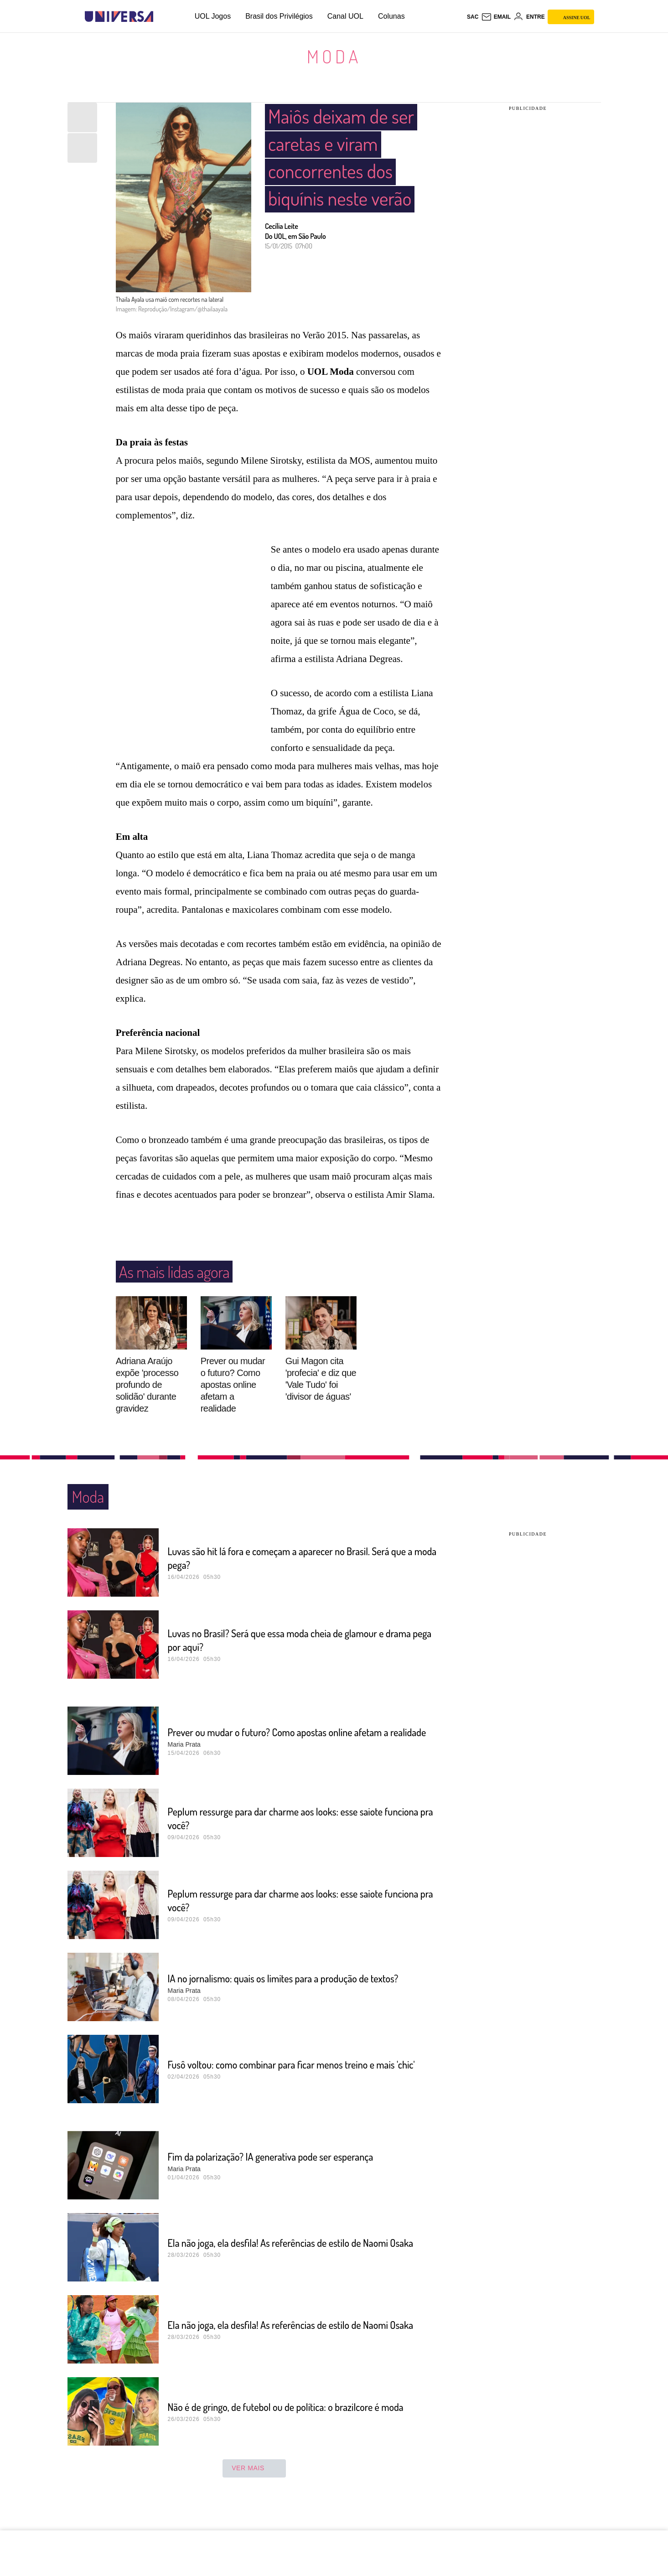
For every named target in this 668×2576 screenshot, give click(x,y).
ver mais (254, 2485)
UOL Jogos (213, 16)
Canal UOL (345, 16)
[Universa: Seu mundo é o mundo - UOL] (119, 17)
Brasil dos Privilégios (279, 16)
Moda (334, 56)
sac (472, 17)
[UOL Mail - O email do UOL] (496, 16)
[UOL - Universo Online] (161, 17)
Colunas (391, 16)
